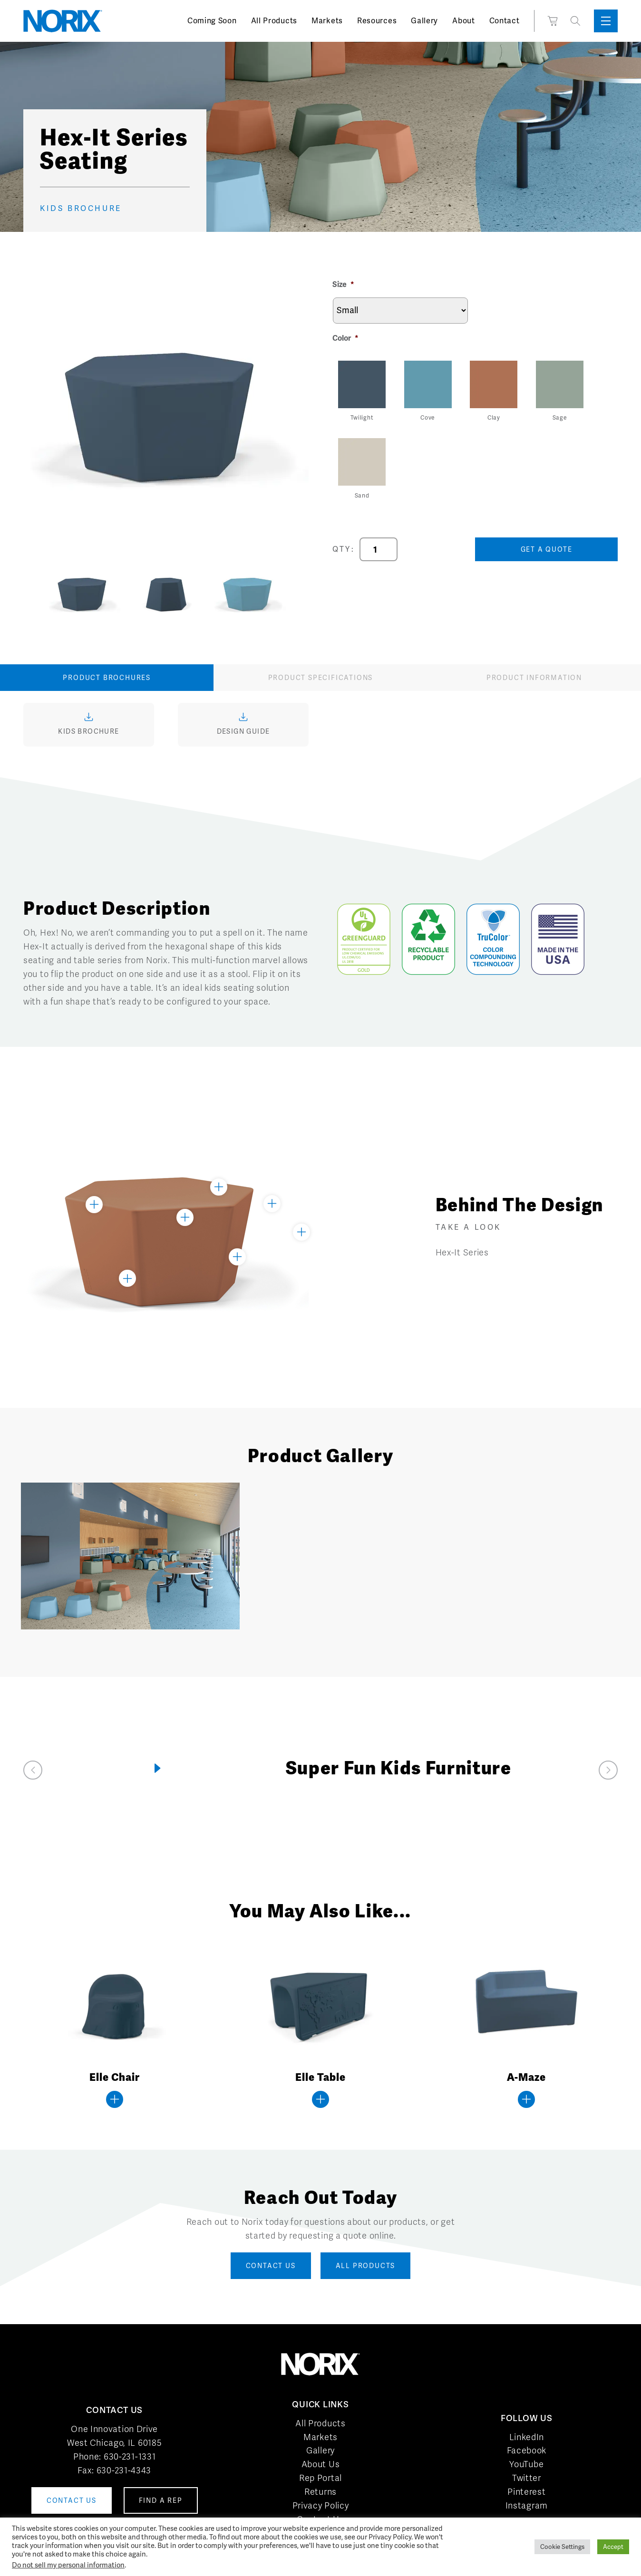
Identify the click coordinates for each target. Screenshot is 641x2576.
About (463, 21)
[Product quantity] (378, 549)
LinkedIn (526, 2437)
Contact (504, 21)
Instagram (526, 2505)
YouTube (526, 2464)
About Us (320, 2464)
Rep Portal (320, 2477)
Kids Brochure (88, 731)
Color (345, 338)
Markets (327, 21)
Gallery (424, 21)
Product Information (534, 677)
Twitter (526, 2477)
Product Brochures (107, 677)
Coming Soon (212, 21)
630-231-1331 (129, 2456)
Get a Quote (547, 549)
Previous (35, 592)
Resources (377, 21)
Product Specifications (320, 677)
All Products (274, 21)
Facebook (527, 2450)
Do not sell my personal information (68, 2564)
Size (343, 284)
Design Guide (243, 731)
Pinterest (526, 2491)
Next (296, 592)
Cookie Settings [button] (562, 2547)
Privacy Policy (320, 2505)
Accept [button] (613, 2547)
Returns (320, 2491)
